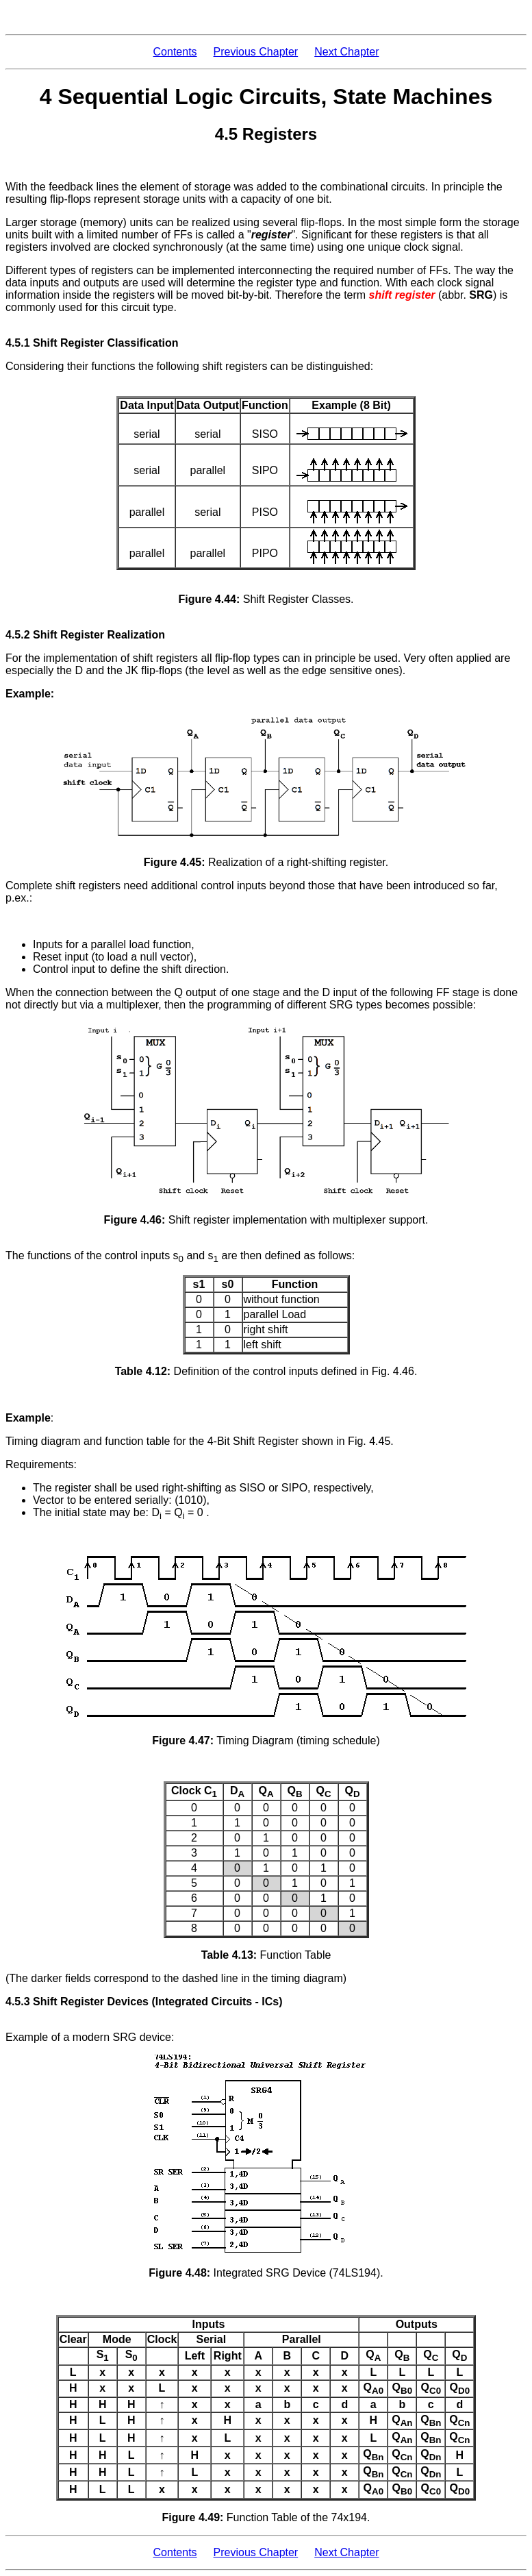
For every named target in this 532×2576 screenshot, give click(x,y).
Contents (175, 52)
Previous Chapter (256, 52)
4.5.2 (17, 635)
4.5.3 (17, 2001)
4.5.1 (17, 343)
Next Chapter (346, 52)
